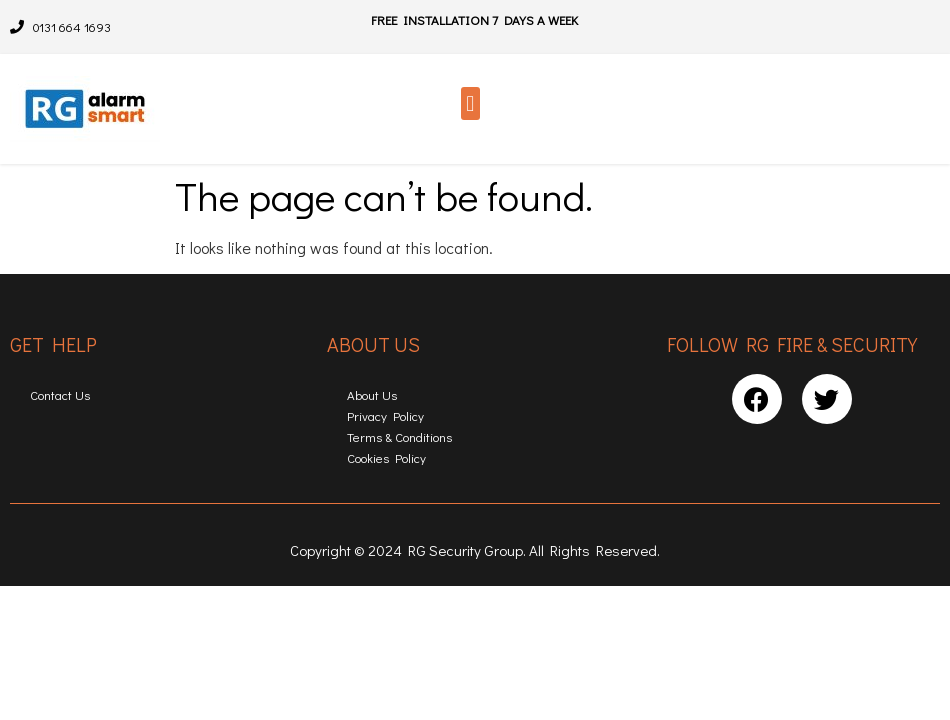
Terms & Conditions (399, 436)
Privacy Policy (385, 415)
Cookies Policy (386, 457)
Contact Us (60, 394)
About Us (372, 394)
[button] (470, 103)
